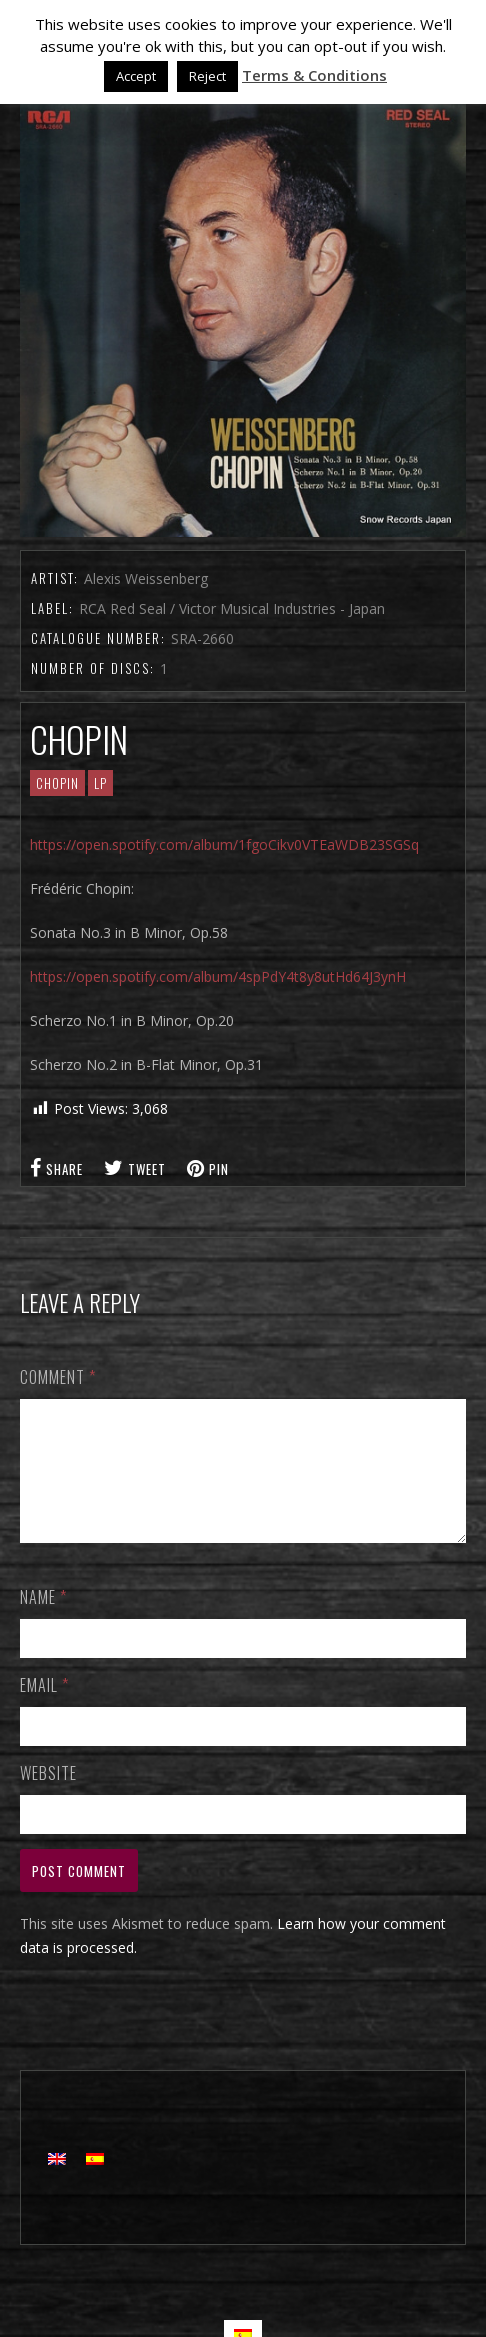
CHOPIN (57, 783)
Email (44, 1709)
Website (48, 1797)
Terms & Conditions (314, 75)
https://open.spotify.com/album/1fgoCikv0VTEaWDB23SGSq (224, 844)
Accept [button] (136, 76)
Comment (58, 1377)
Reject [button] (207, 76)
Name (43, 1621)
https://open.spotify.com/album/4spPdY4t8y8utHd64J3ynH (218, 976)
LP (100, 783)
